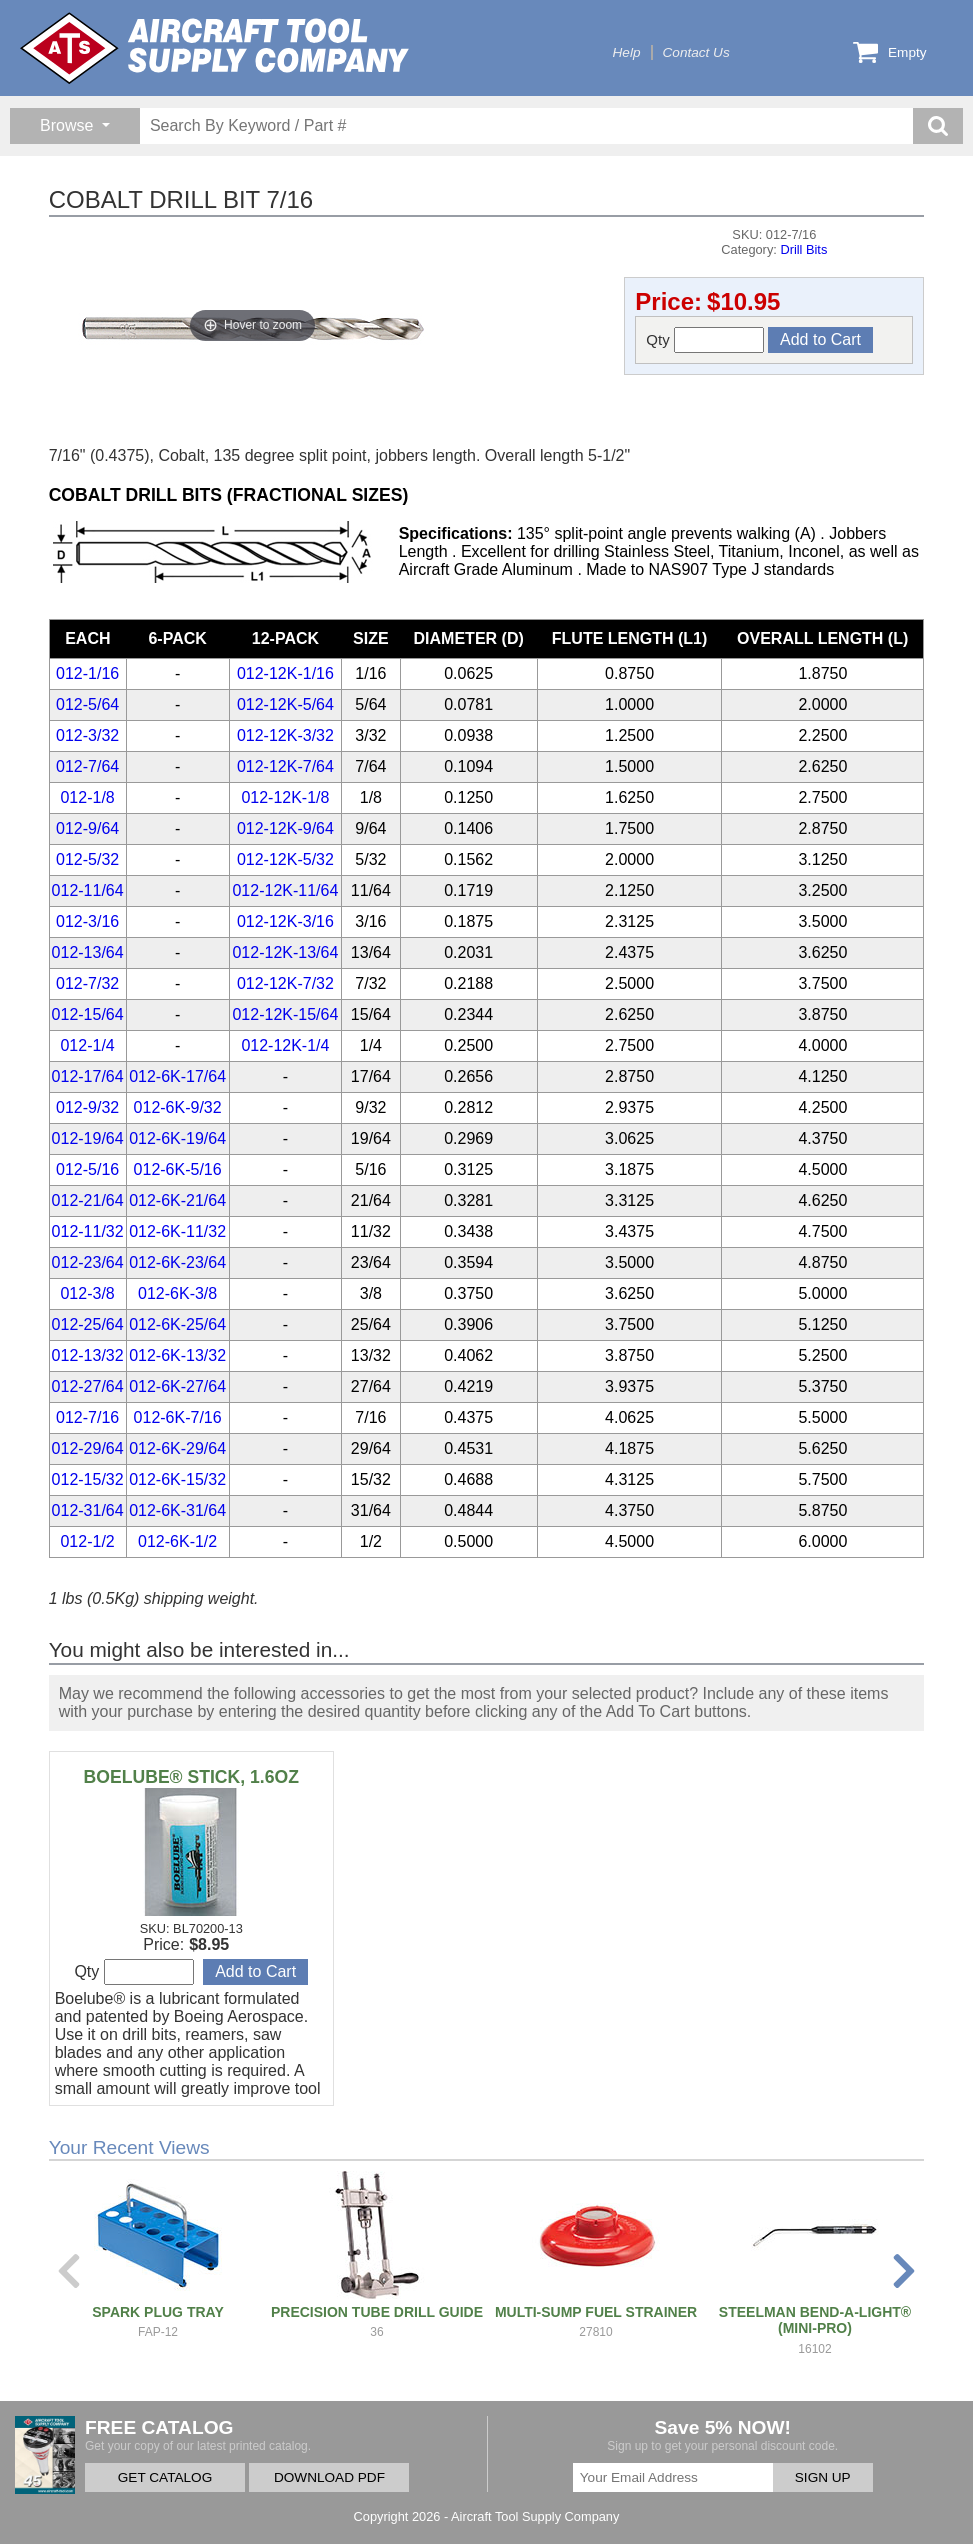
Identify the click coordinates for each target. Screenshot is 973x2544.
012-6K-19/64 (177, 1138)
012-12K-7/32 (285, 983)
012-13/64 (88, 952)
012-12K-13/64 (285, 952)
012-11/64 (88, 890)
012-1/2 (87, 1541)
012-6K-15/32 (177, 1479)
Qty (705, 340)
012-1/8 (87, 797)
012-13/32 (88, 1355)
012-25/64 (88, 1324)
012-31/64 (88, 1510)
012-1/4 (87, 1045)
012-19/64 (88, 1138)
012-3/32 (87, 735)
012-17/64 (88, 1076)
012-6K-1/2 (177, 1541)
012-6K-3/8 (177, 1293)
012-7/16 (87, 1417)
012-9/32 (87, 1107)
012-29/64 (88, 1448)
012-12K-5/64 (285, 704)
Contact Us (696, 52)
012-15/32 (88, 1479)
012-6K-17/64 (177, 1076)
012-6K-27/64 (177, 1386)
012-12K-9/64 (285, 828)
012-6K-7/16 (178, 1417)
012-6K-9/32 (178, 1107)
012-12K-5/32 (285, 859)
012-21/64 (88, 1200)
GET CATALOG (165, 2477)
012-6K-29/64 (177, 1448)
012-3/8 (87, 1293)
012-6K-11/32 (177, 1231)
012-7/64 (87, 766)
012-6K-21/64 (177, 1200)
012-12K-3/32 (285, 735)
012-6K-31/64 (177, 1510)
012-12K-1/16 (285, 673)
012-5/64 (87, 704)
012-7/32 (87, 983)
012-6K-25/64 (177, 1324)
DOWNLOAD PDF (329, 2477)
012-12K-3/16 (285, 921)
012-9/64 (87, 828)
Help (627, 52)
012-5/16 (87, 1169)
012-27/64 (88, 1386)
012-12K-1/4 (285, 1045)
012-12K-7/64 (285, 766)
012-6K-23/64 (177, 1262)
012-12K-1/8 (285, 797)
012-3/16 (87, 921)
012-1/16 (87, 673)
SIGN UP (823, 2477)
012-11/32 (88, 1231)
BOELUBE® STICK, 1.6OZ (191, 1777)
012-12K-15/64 (285, 1014)
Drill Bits (803, 249)
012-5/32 (87, 859)
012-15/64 (88, 1014)
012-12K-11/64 (285, 890)
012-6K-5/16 (178, 1169)
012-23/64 (88, 1262)
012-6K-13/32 (177, 1355)
